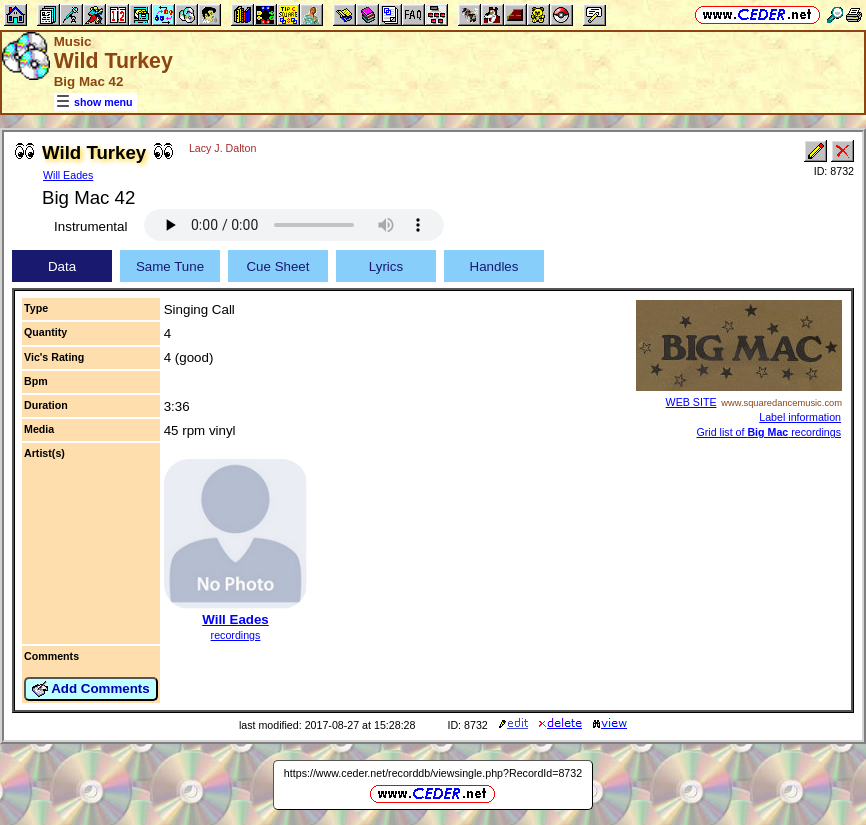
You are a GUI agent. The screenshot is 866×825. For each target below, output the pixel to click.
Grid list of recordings (768, 432)
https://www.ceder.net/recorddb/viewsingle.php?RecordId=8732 (433, 773)
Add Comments (91, 689)
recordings (236, 635)
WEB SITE (691, 402)
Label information (800, 417)
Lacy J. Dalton (223, 148)
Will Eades (68, 175)
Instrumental (90, 226)
